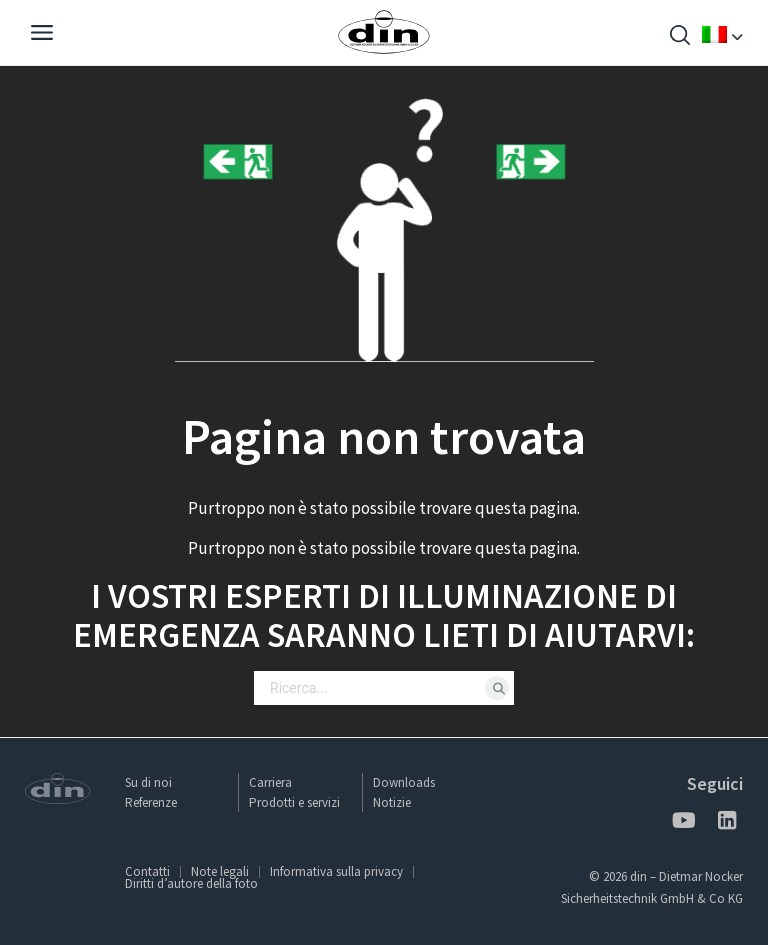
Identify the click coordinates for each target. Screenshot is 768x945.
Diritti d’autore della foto (191, 883)
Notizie (392, 802)
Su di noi (148, 782)
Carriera (270, 782)
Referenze (151, 802)
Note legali (220, 871)
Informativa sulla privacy (336, 871)
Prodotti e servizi (294, 802)
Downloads (404, 782)
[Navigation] (42, 35)
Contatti (147, 871)
